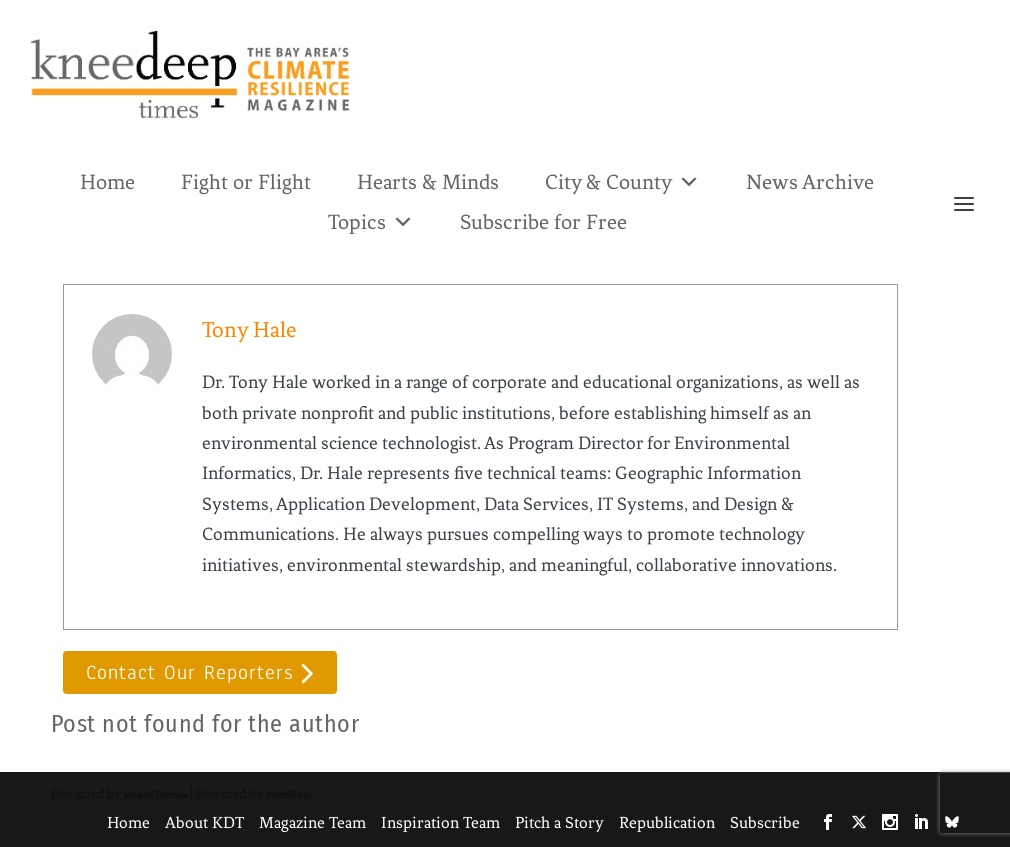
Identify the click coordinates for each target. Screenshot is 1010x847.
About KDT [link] (204, 822)
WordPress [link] (288, 794)
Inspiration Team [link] (440, 822)
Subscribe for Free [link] (543, 222)
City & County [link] (622, 180)
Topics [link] (371, 220)
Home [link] (107, 182)
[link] (190, 74)
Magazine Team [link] (312, 822)
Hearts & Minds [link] (428, 182)
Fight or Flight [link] (246, 182)
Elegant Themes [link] (155, 794)
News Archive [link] (810, 182)
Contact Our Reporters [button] (189, 672)
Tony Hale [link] (249, 329)
